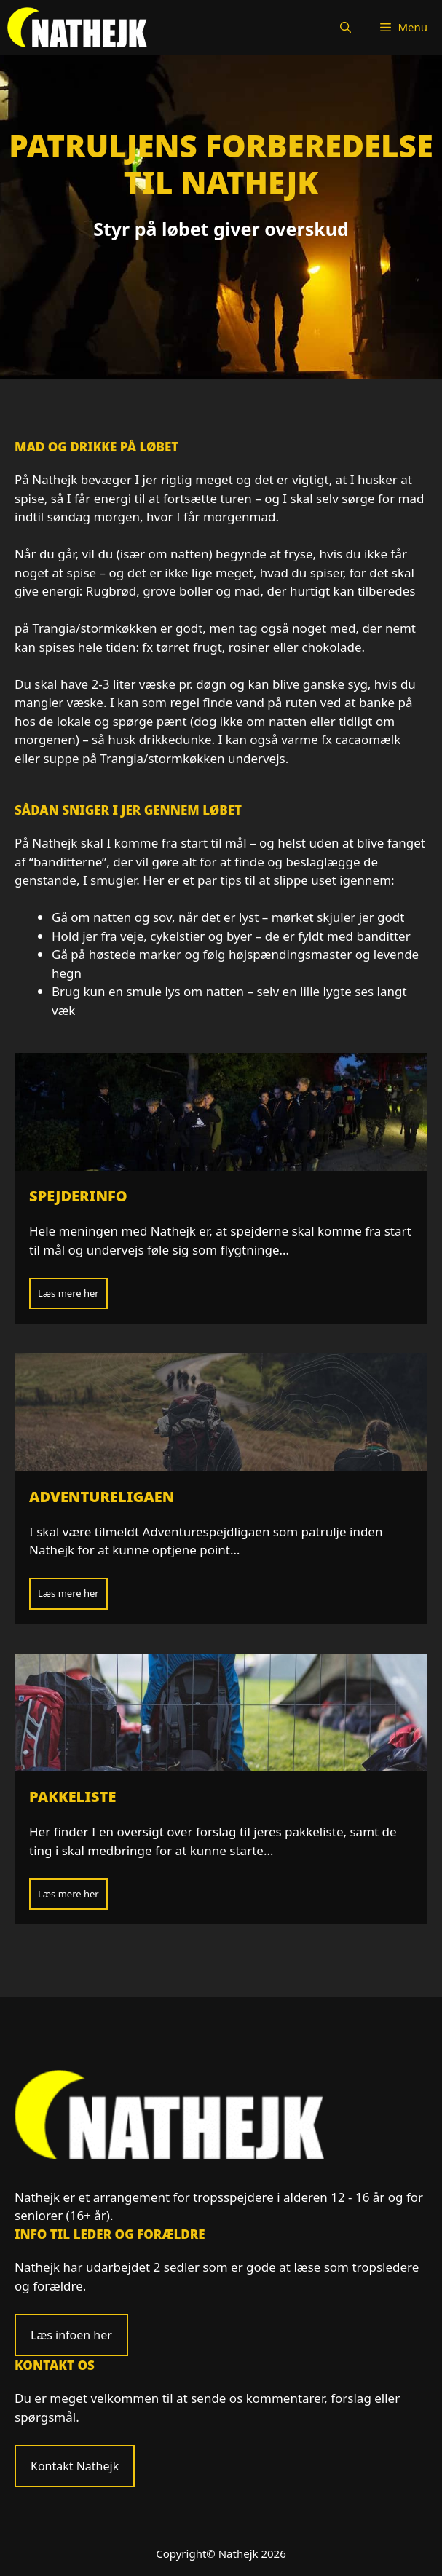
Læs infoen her (71, 2335)
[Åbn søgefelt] (345, 27)
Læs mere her (68, 1293)
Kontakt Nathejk (75, 2466)
